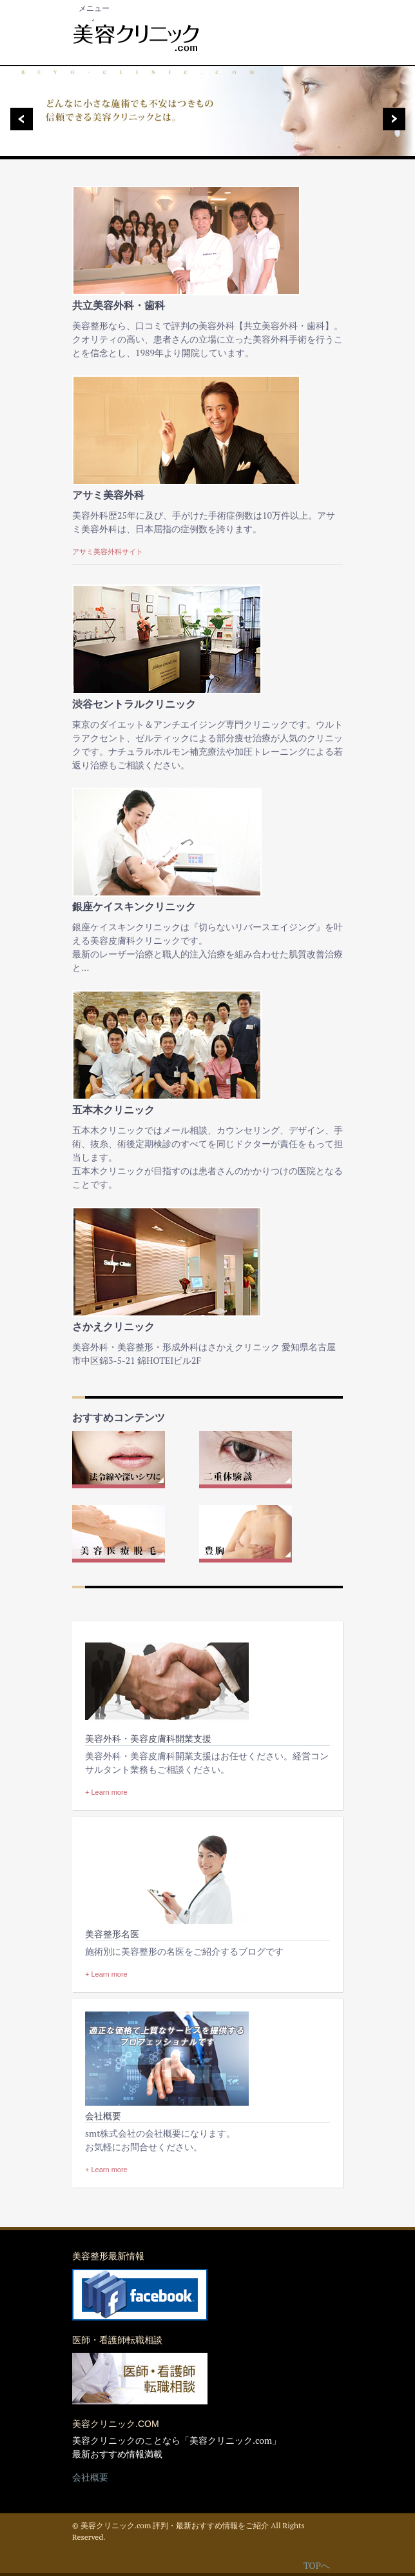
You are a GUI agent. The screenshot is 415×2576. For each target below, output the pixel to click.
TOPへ (317, 2565)
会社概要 (90, 2477)
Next (398, 118)
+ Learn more (106, 1792)
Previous (17, 118)
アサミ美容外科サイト (107, 551)
